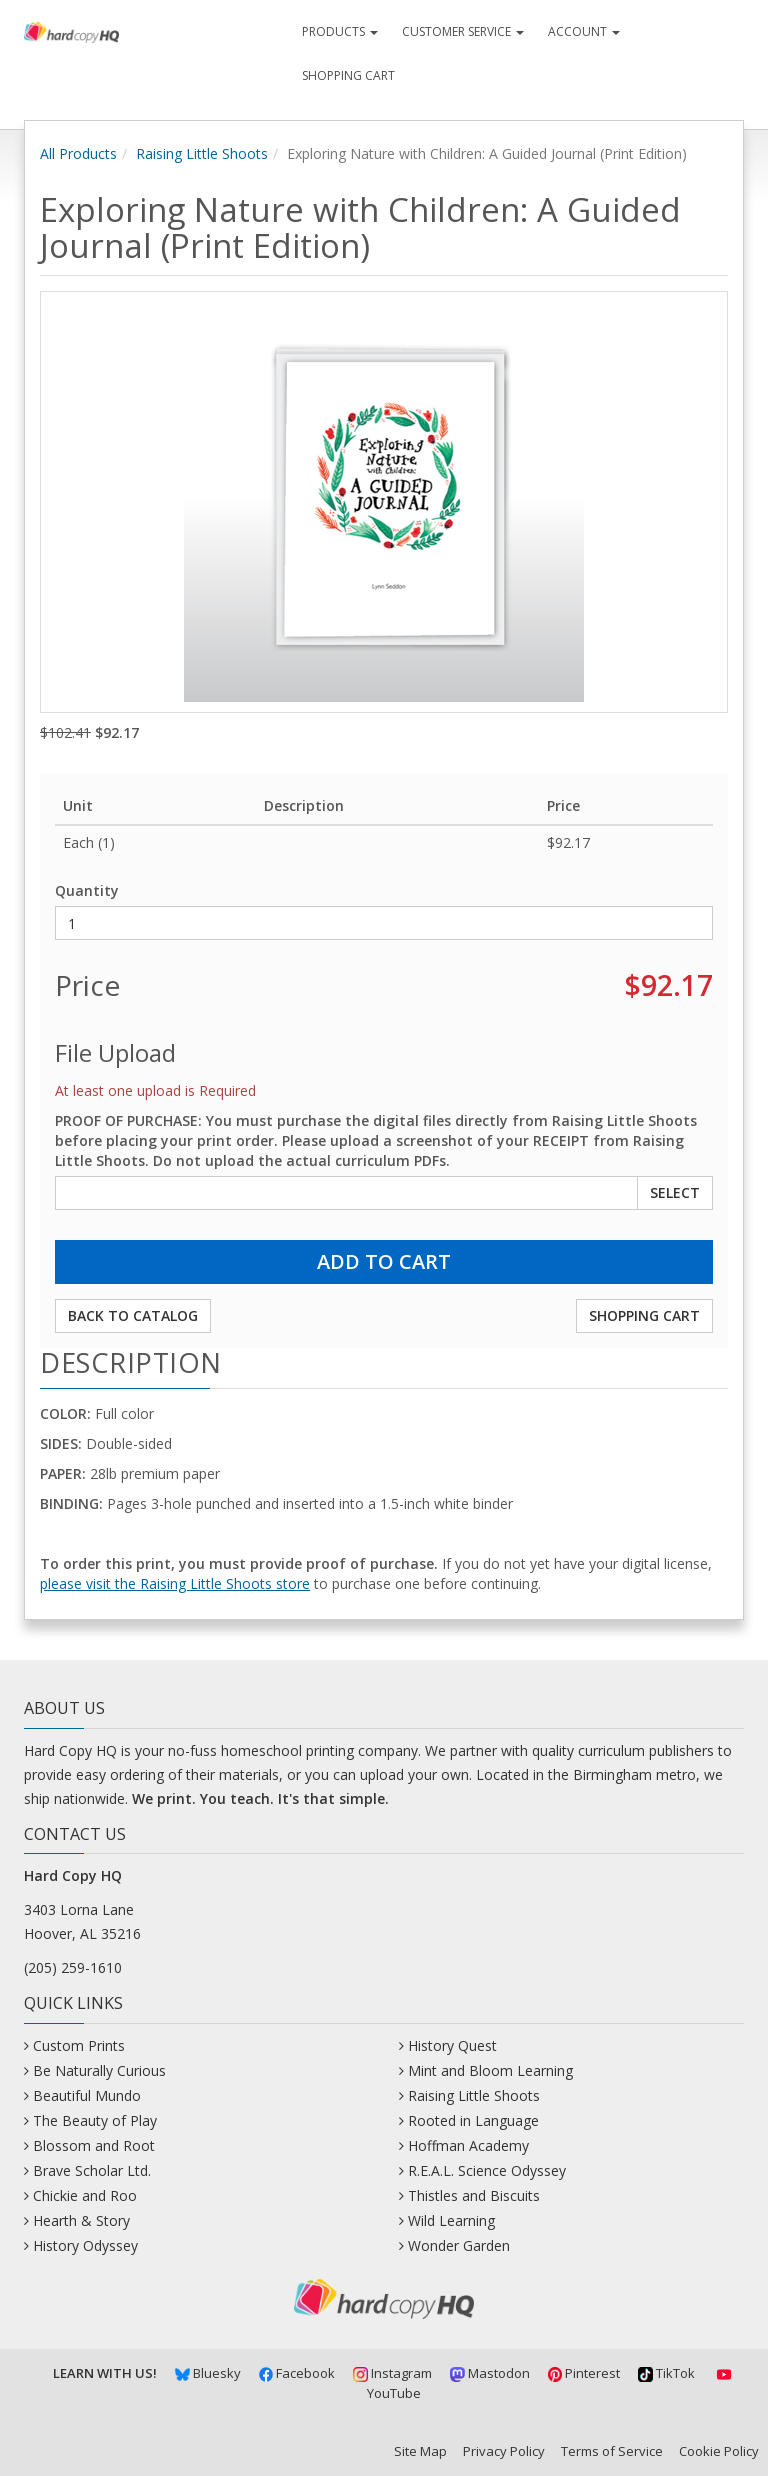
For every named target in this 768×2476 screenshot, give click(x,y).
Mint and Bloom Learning (490, 2070)
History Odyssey (85, 2245)
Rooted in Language (473, 2120)
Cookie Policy (719, 2451)
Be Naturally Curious (99, 2070)
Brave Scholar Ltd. (92, 2170)
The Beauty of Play (95, 2120)
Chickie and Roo (85, 2195)
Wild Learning (451, 2220)
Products (340, 31)
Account (584, 31)
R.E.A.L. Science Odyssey (487, 2170)
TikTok (666, 2373)
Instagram (392, 2373)
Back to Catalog (133, 1315)
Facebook (297, 2373)
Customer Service (463, 31)
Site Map (420, 2451)
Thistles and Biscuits (474, 2195)
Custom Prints (79, 2045)
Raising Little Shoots (202, 153)
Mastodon (490, 2373)
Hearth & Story (81, 2220)
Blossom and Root (94, 2145)
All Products (78, 153)
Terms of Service (612, 2451)
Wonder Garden (459, 2245)
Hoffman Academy (468, 2145)
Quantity (87, 890)
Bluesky (208, 2373)
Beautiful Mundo (87, 2095)
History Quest (452, 2045)
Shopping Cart (348, 75)
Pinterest (584, 2373)
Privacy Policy (504, 2451)
